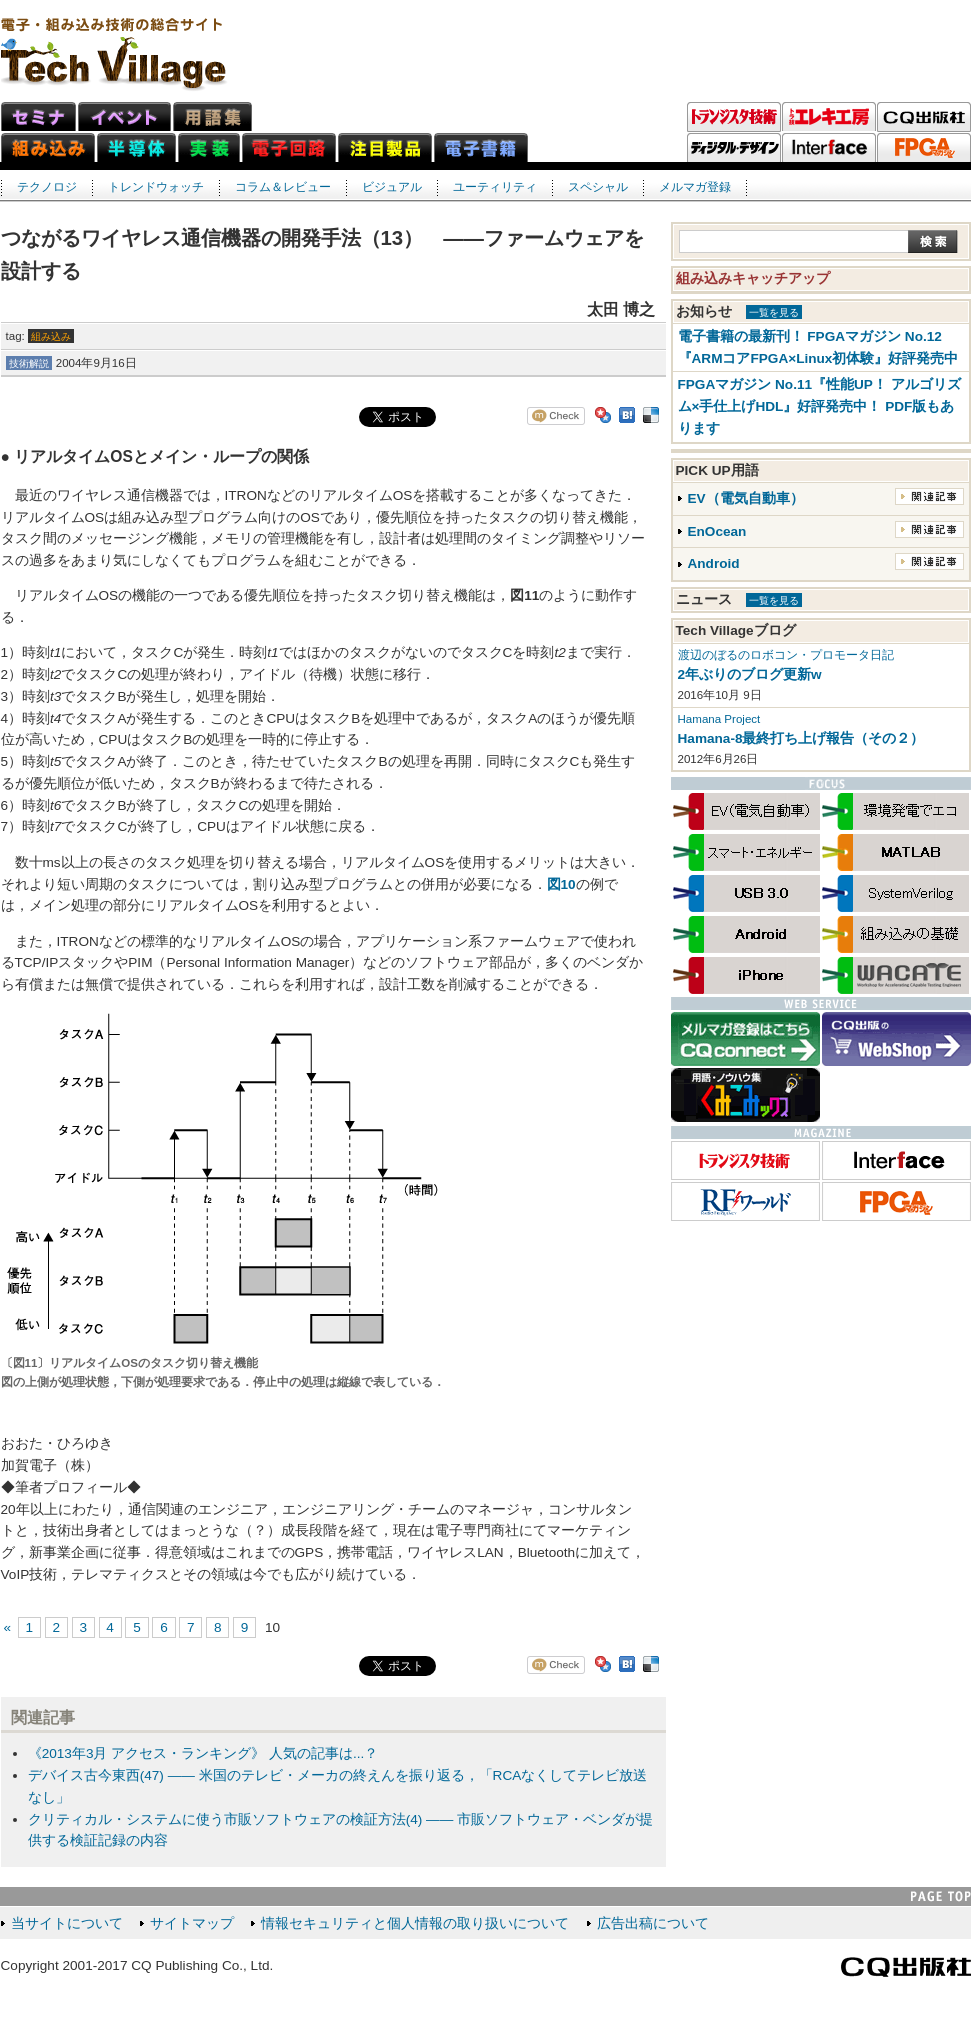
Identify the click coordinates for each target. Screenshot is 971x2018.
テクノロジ (47, 187)
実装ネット (209, 147)
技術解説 (29, 363)
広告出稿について (653, 1923)
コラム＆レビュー (283, 187)
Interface (829, 148)
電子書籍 (481, 147)
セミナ (38, 116)
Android (714, 563)
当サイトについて (67, 1923)
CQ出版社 (906, 1967)
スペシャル (598, 187)
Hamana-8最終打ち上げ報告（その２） (801, 738)
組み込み (51, 336)
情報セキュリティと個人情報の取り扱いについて (415, 1923)
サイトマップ (192, 1923)
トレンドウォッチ (156, 187)
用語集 (212, 116)
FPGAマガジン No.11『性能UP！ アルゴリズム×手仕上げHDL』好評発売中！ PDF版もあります (819, 406)
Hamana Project (719, 719)
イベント (124, 116)
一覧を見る (774, 312)
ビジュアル (392, 187)
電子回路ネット (289, 147)
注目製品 (385, 147)
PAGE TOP (941, 1896)
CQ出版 (924, 117)
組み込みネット (48, 147)
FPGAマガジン (924, 148)
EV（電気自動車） (746, 498)
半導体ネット (136, 147)
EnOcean (717, 531)
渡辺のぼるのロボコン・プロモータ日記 (786, 655)
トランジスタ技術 (734, 117)
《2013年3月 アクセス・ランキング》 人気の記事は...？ (203, 1753)
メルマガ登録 (695, 187)
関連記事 (929, 496)
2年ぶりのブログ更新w (750, 674)
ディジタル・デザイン (734, 148)
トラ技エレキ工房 (829, 117)
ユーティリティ (495, 187)
